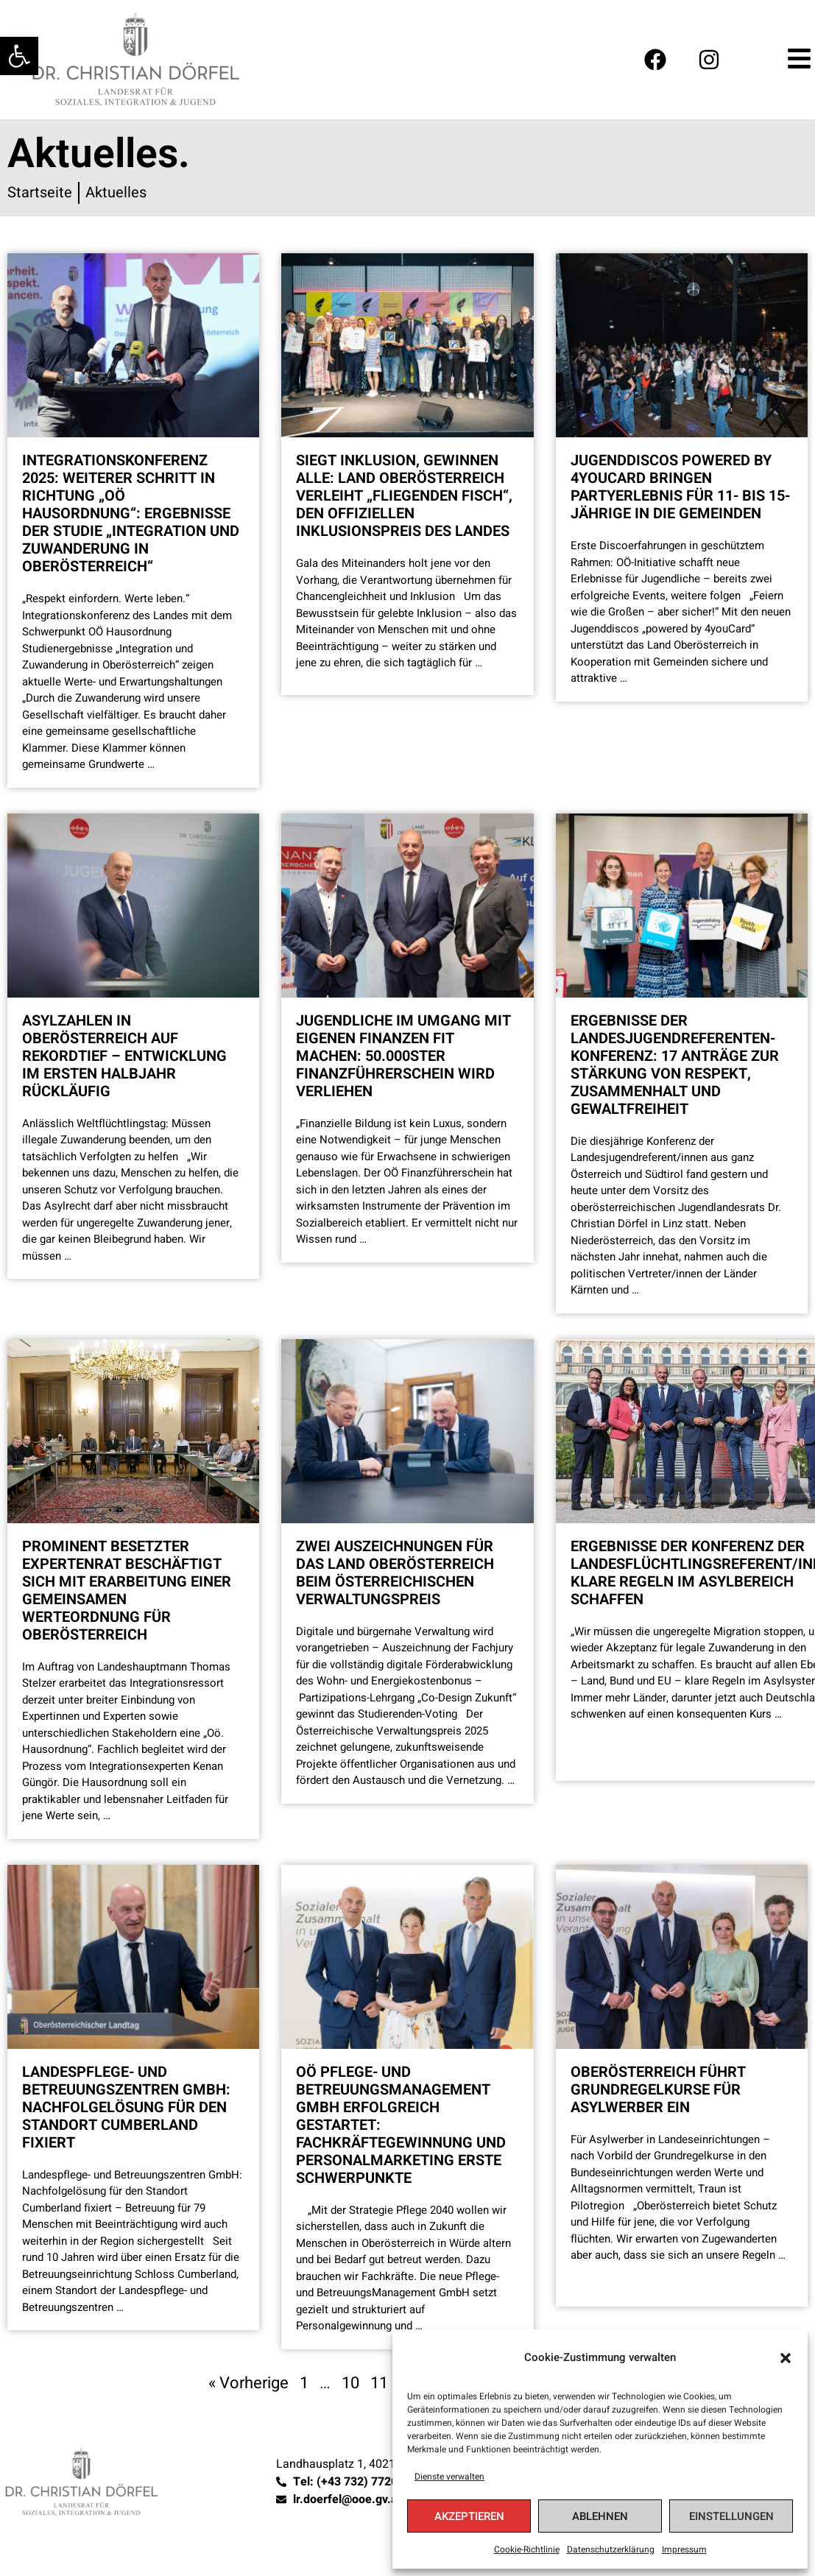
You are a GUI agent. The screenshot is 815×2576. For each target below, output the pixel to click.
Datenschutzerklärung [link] (611, 2549)
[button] (785, 2358)
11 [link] (379, 2383)
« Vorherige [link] (248, 2383)
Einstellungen (731, 2516)
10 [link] (350, 2383)
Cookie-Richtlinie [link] (527, 2549)
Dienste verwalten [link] (449, 2476)
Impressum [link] (684, 2549)
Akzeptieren (469, 2516)
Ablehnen (600, 2516)
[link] (19, 56)
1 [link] (304, 2383)
